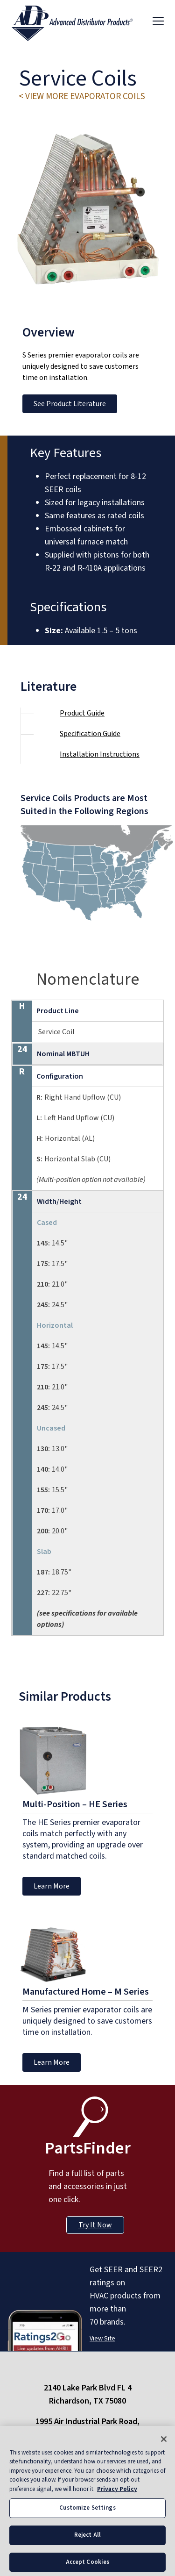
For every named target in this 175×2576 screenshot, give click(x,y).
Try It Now (95, 2225)
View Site (102, 2338)
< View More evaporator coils (82, 96)
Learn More (52, 1886)
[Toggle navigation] (158, 20)
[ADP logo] (79, 20)
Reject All (87, 2540)
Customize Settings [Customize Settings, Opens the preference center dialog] (87, 2513)
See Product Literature (70, 404)
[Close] (164, 2444)
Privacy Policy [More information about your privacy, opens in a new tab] (117, 2494)
